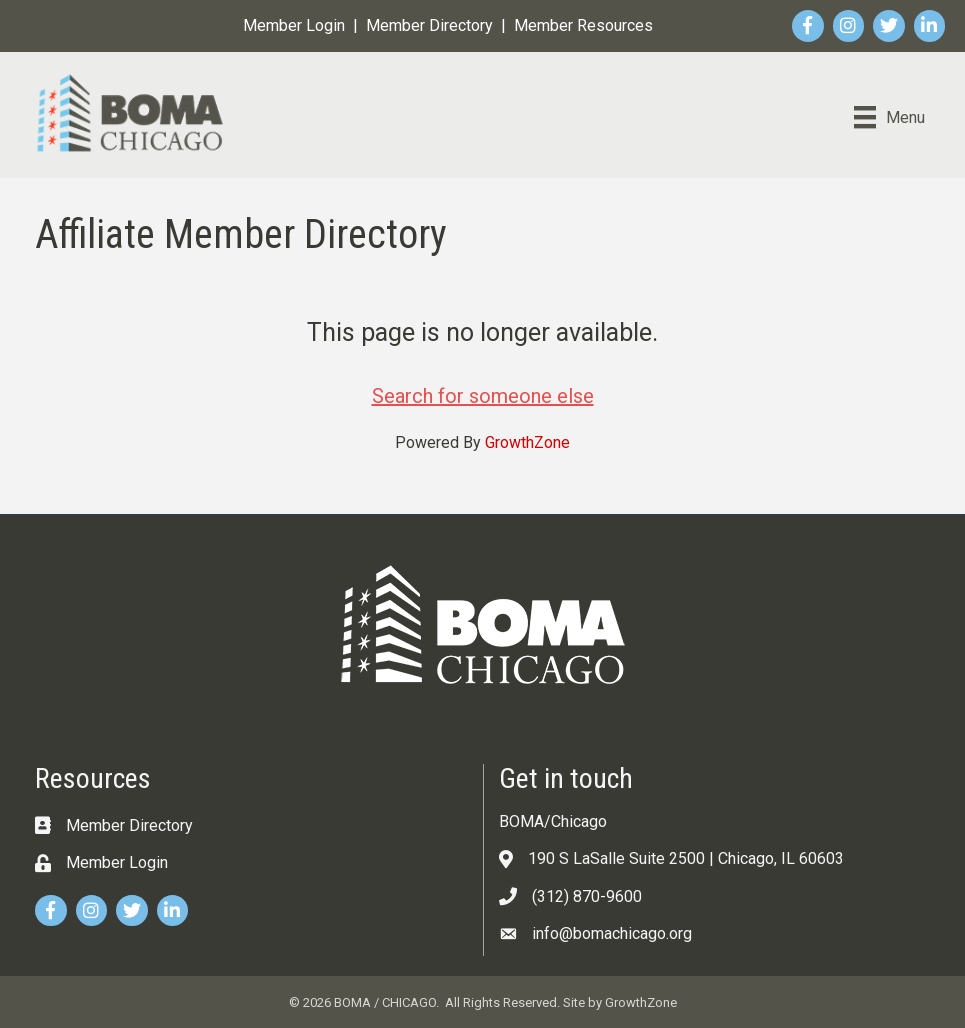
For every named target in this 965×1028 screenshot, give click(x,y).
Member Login (294, 25)
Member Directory (429, 25)
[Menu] (889, 117)
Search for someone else (483, 396)
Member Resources (583, 25)
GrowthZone (527, 442)
